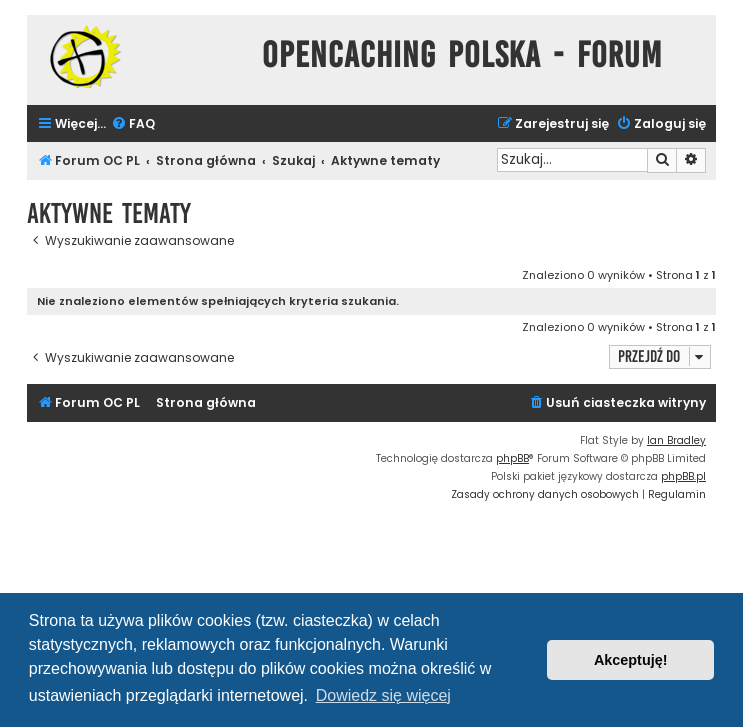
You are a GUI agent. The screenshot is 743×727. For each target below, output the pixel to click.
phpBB (512, 458)
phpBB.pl (683, 476)
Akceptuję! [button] (631, 660)
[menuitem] (133, 124)
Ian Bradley (676, 440)
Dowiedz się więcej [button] (383, 695)
